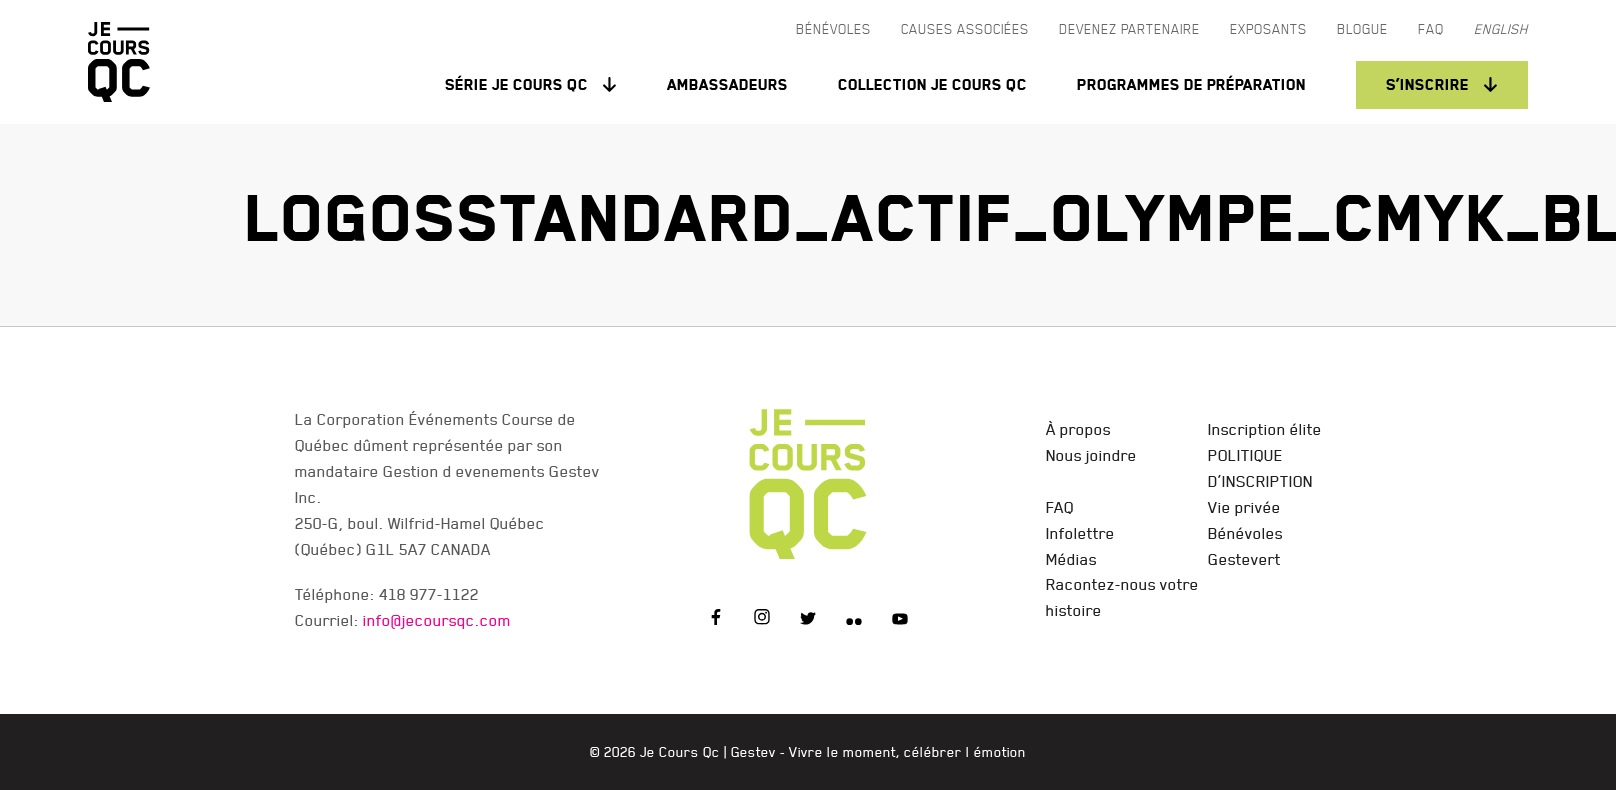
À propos (1078, 429)
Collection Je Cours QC (932, 84)
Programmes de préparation (1191, 84)
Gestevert (1244, 559)
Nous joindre (1091, 455)
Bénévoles (1245, 533)
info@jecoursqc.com (437, 620)
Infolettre (1080, 533)
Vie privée (1244, 507)
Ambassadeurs (727, 84)
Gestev (753, 752)
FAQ (1060, 507)
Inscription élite (1265, 429)
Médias (1071, 559)
